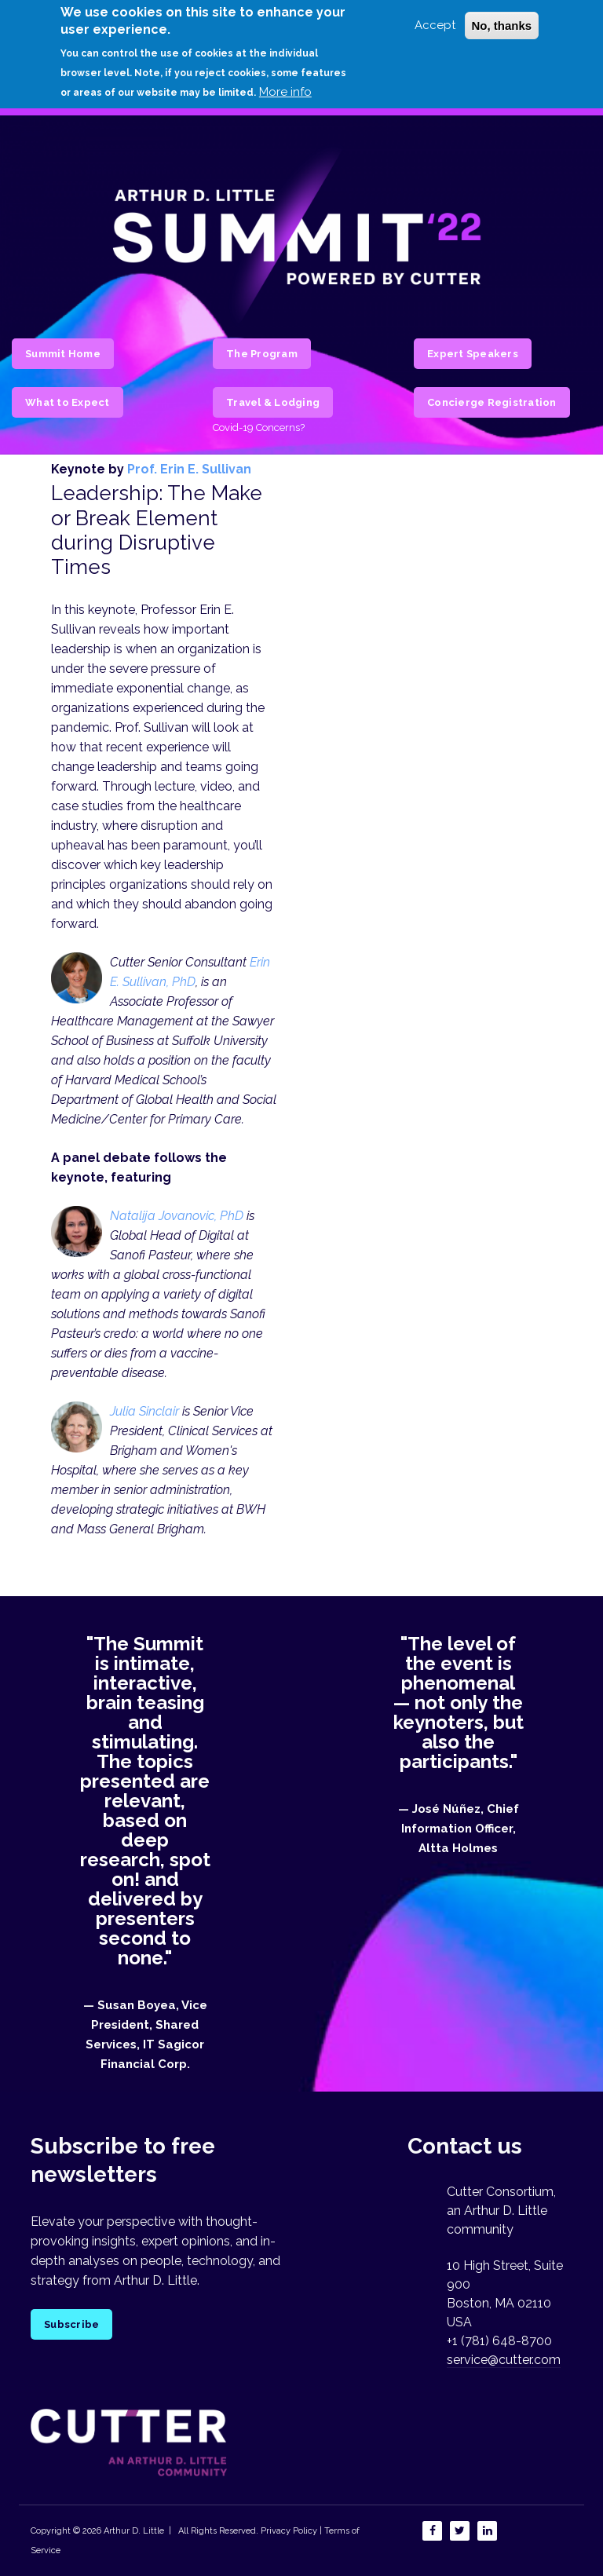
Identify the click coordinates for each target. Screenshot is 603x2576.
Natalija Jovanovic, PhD (176, 1215)
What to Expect (67, 402)
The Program (262, 354)
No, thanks (502, 25)
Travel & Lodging (273, 402)
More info (285, 92)
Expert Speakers (472, 354)
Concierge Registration (492, 402)
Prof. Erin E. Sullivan (189, 469)
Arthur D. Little (132, 2531)
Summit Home (62, 354)
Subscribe (71, 2324)
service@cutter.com (504, 2359)
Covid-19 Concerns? (259, 427)
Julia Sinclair (144, 1411)
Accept (435, 25)
